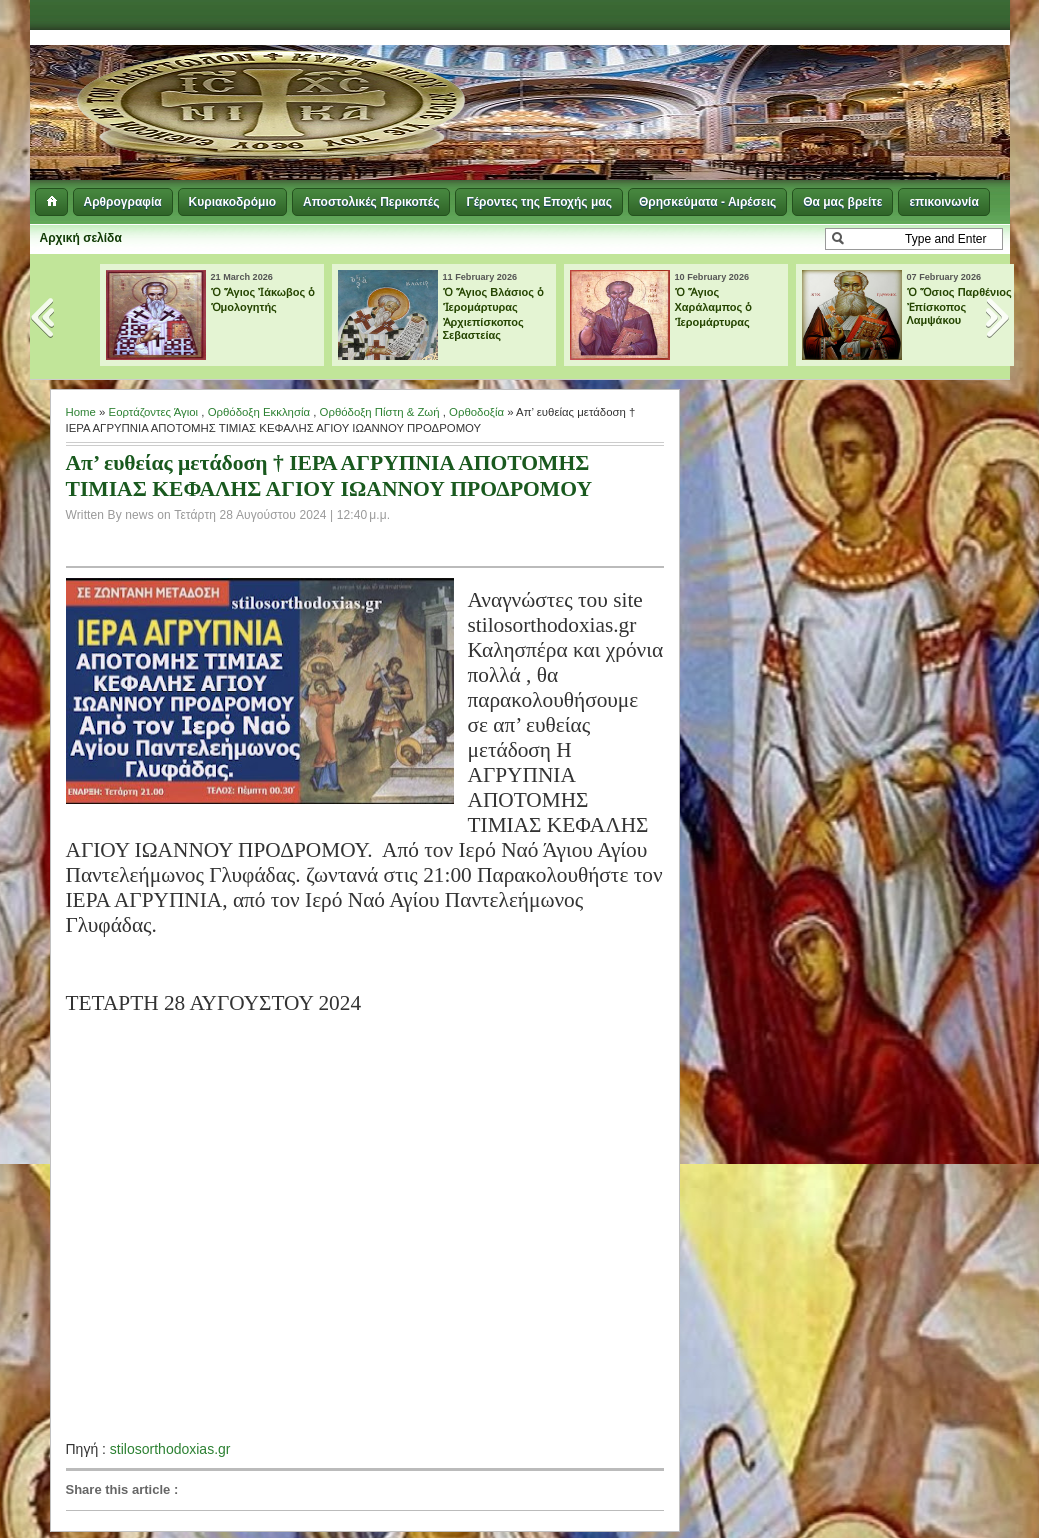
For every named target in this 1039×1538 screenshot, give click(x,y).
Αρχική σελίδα (81, 238)
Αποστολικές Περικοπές (371, 202)
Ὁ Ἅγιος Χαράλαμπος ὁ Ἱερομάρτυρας (714, 307)
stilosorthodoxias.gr (170, 1449)
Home (81, 412)
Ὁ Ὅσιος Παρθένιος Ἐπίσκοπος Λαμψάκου (959, 306)
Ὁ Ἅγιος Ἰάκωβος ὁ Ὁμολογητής (263, 299)
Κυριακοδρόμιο (232, 202)
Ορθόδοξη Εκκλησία (259, 412)
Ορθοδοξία (476, 412)
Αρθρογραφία (123, 202)
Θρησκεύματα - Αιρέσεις (707, 202)
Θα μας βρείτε (842, 202)
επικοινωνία (943, 202)
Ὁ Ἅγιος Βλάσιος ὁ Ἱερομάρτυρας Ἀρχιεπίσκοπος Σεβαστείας (494, 313)
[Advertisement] (766, 80)
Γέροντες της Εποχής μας (538, 202)
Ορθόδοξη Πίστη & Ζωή (380, 412)
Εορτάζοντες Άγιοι (154, 412)
